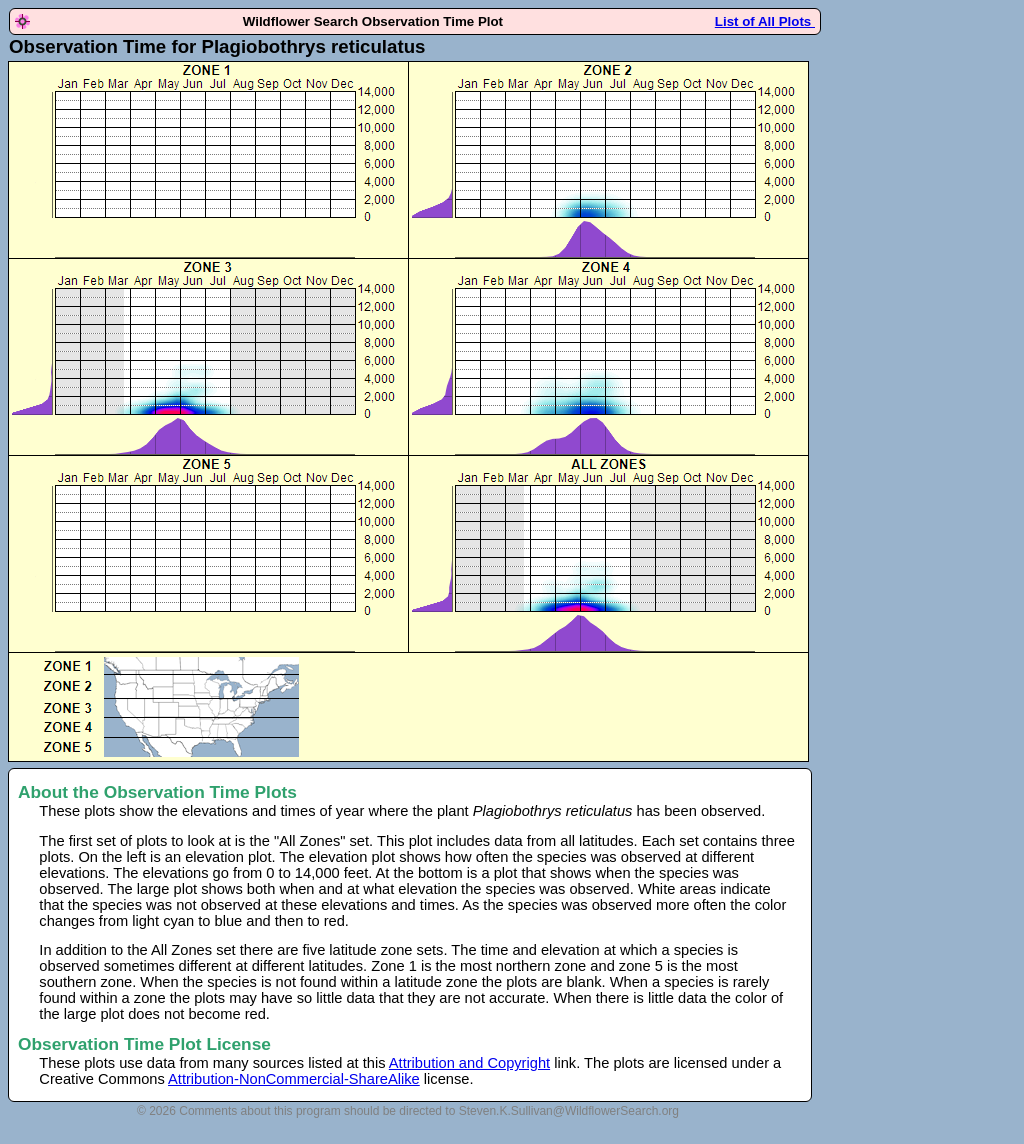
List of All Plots (765, 21)
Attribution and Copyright (469, 1063)
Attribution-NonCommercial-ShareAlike (294, 1079)
